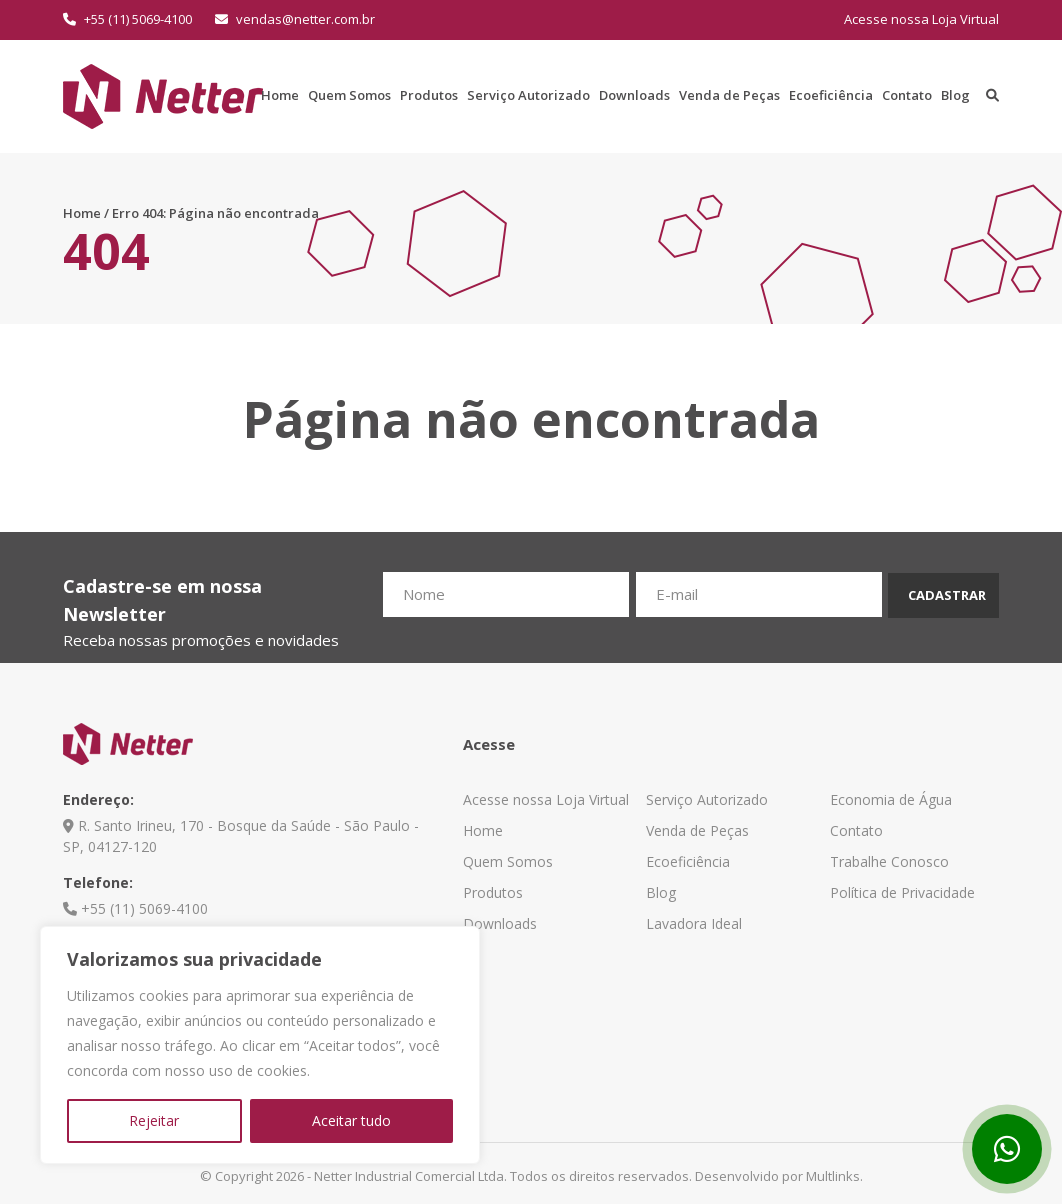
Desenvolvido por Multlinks (777, 1176)
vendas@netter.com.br (295, 19)
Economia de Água (891, 799)
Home (280, 95)
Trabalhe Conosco (889, 861)
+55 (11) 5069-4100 (127, 19)
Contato (907, 95)
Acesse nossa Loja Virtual (921, 19)
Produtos (429, 95)
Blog (955, 95)
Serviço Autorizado (528, 95)
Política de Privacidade (902, 892)
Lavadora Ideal (694, 923)
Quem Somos (349, 95)
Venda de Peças (729, 95)
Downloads (634, 95)
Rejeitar (154, 1120)
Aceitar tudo (351, 1120)
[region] (260, 1045)
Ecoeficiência (831, 95)
